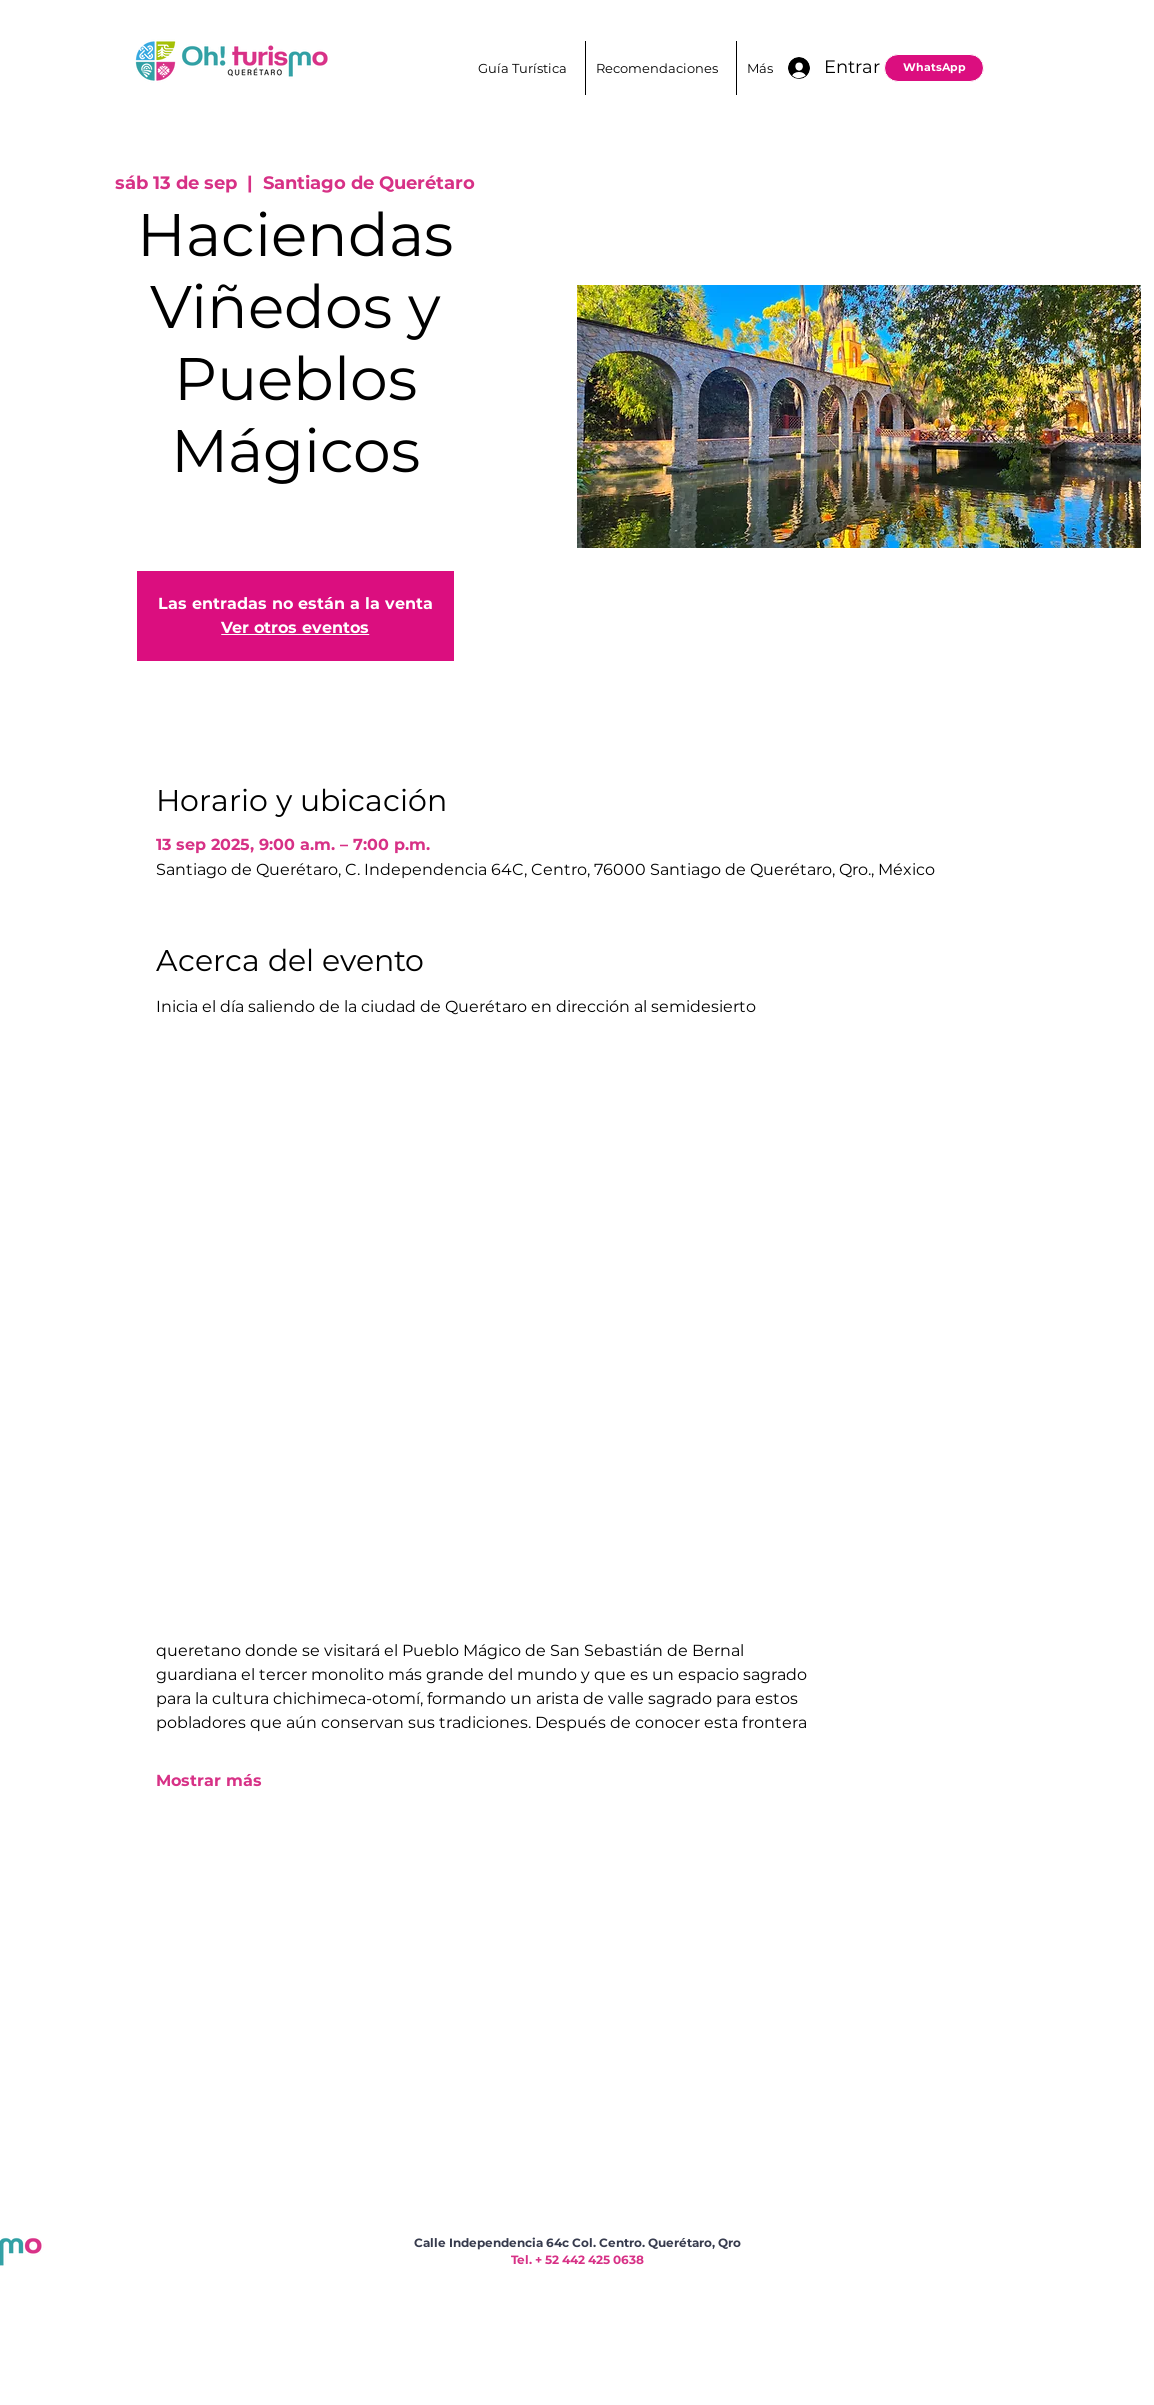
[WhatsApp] (934, 68)
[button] (660, 68)
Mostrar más (209, 1780)
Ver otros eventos (295, 627)
